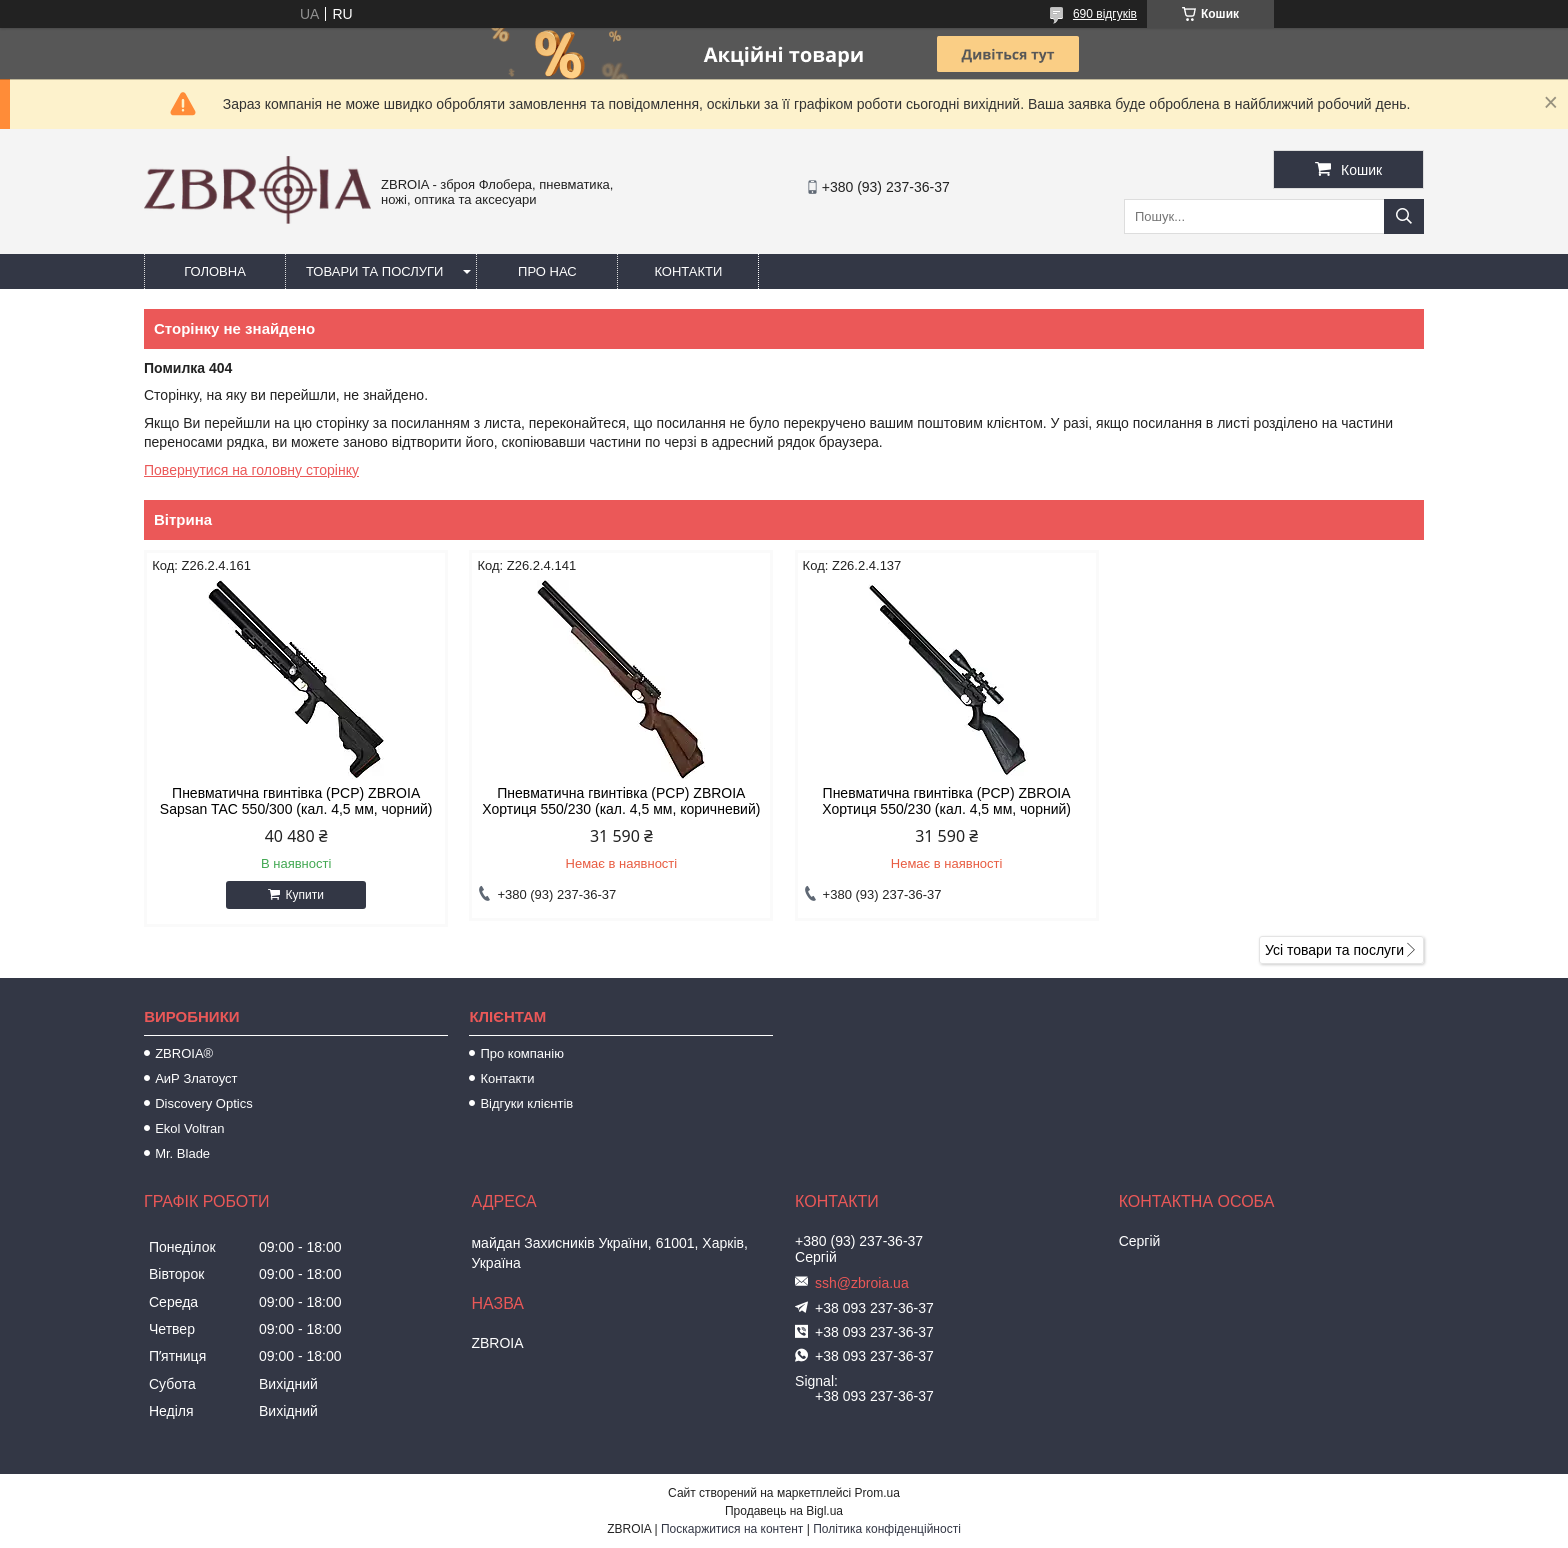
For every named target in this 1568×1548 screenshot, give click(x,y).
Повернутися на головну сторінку (251, 470)
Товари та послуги (374, 271)
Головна (215, 271)
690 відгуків (1105, 14)
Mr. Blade (182, 1153)
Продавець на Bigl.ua (784, 1511)
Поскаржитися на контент (732, 1529)
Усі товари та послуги (1334, 950)
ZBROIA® (184, 1053)
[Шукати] (1404, 216)
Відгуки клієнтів (526, 1103)
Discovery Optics (204, 1103)
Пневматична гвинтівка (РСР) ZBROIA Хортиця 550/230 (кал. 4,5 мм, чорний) (946, 801)
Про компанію (522, 1053)
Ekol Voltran (189, 1128)
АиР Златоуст (196, 1078)
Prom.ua (877, 1493)
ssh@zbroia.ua (862, 1283)
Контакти (688, 271)
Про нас (547, 271)
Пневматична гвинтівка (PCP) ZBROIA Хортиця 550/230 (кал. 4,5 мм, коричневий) (621, 801)
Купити (304, 895)
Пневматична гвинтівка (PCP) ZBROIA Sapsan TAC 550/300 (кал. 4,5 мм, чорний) (296, 801)
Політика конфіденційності (887, 1529)
